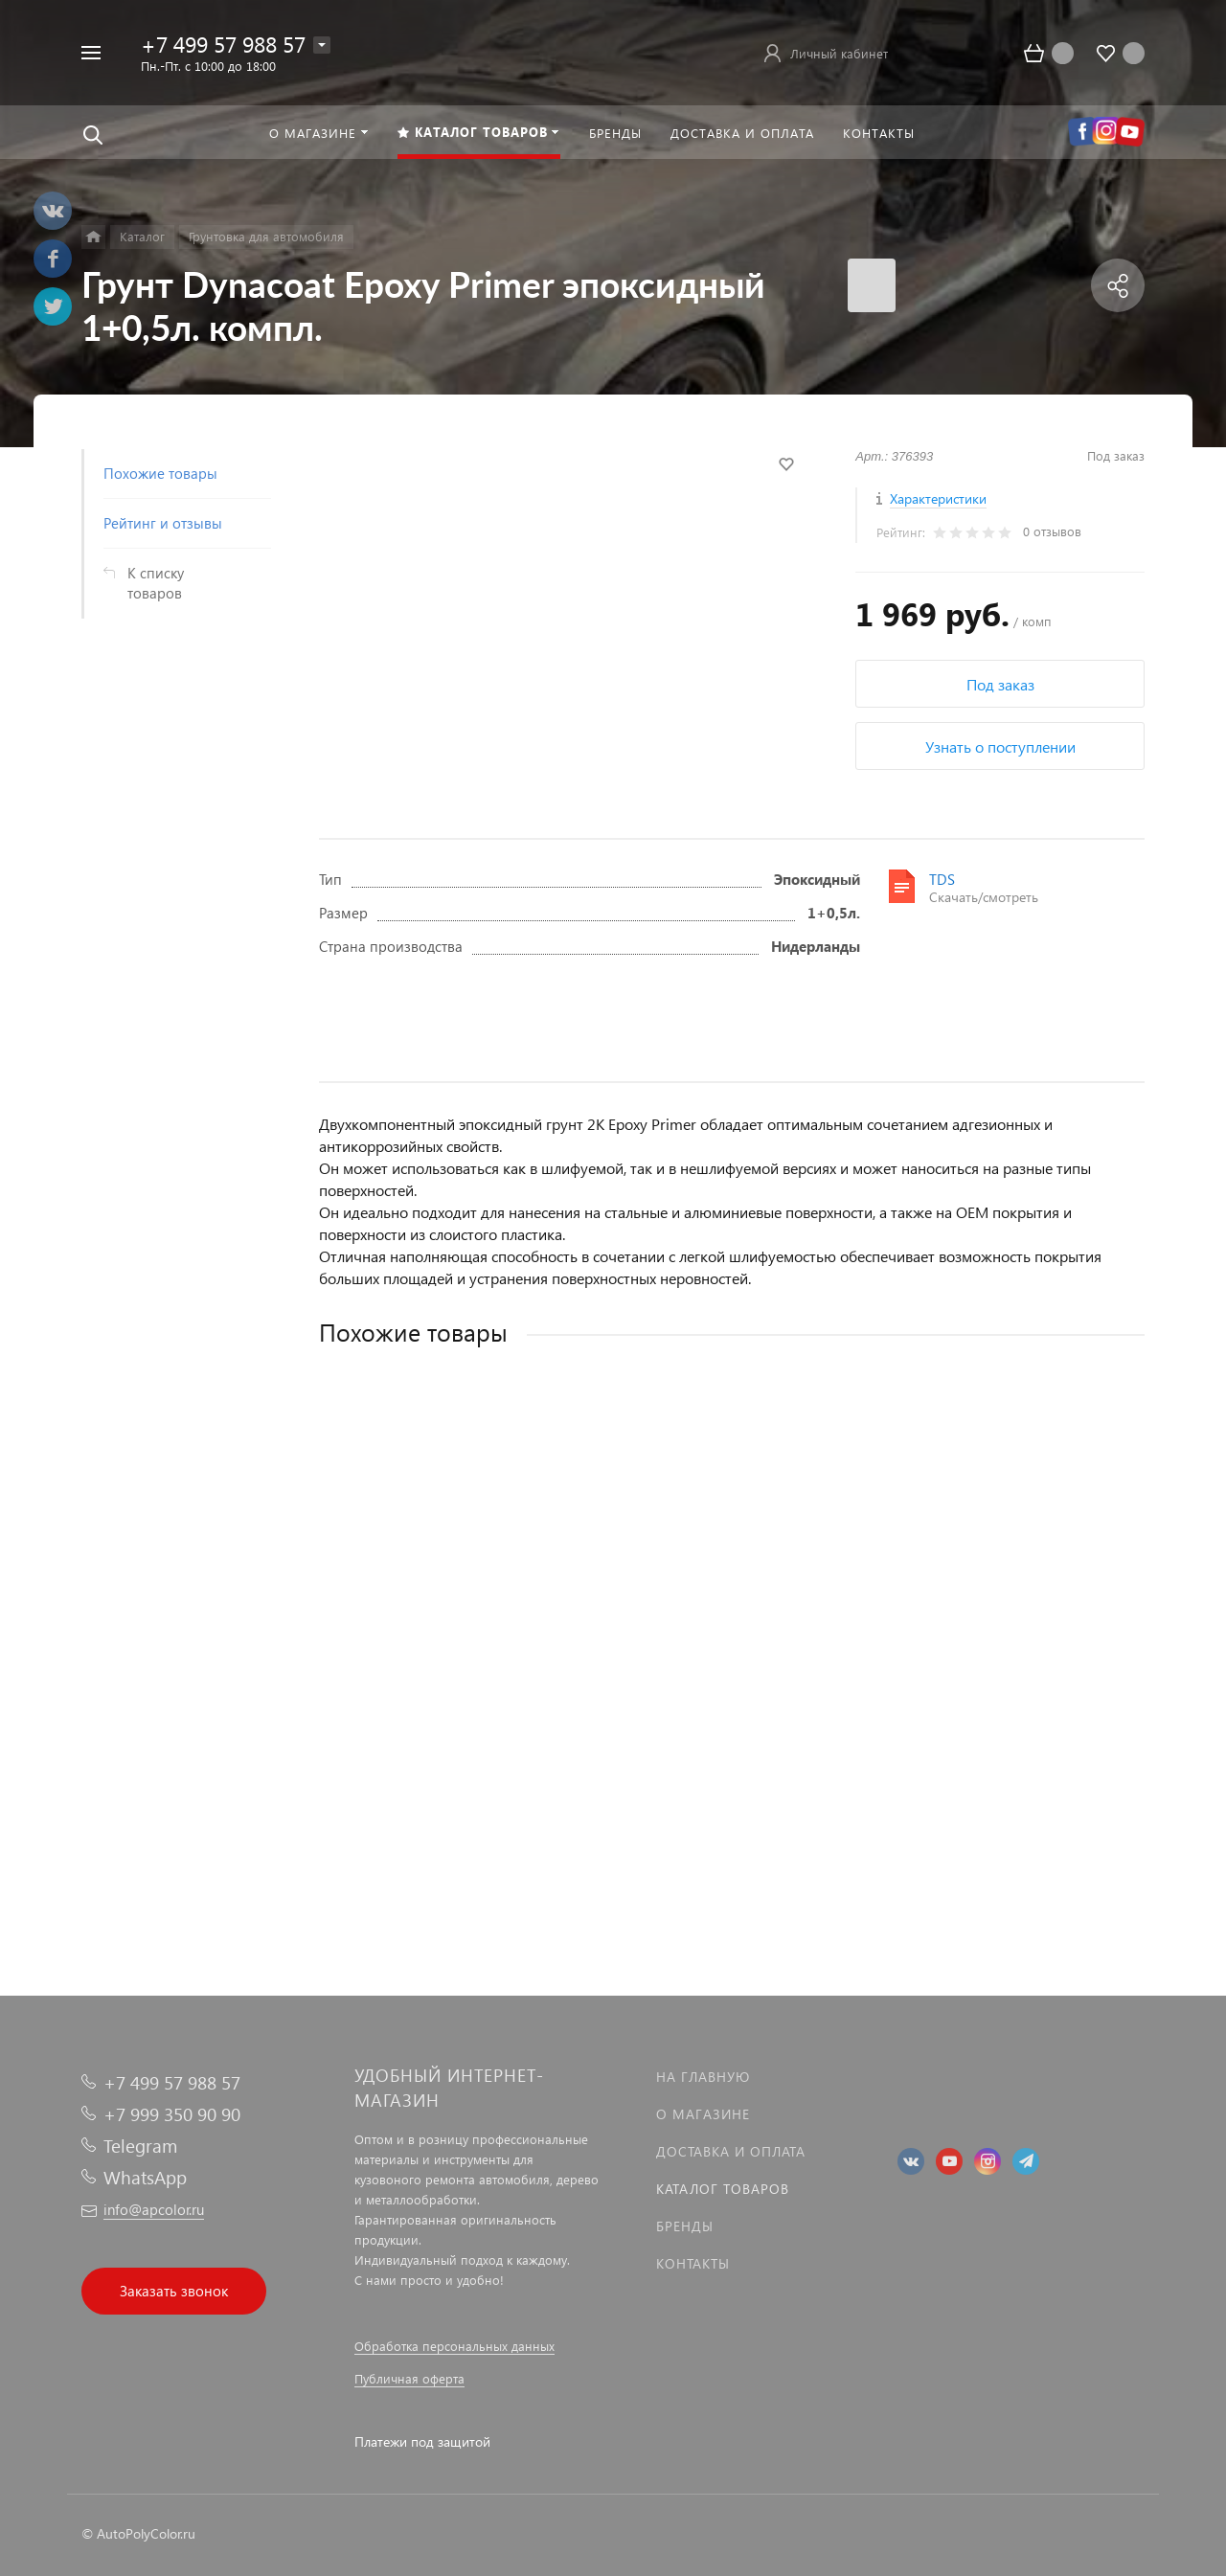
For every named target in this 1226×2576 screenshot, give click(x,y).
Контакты (693, 2263)
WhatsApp (145, 2177)
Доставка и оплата (731, 2151)
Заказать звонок (174, 2290)
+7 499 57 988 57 (223, 43)
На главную (703, 2077)
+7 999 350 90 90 (171, 2114)
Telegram (140, 2146)
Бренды (685, 2226)
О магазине (703, 2114)
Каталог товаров (722, 2189)
